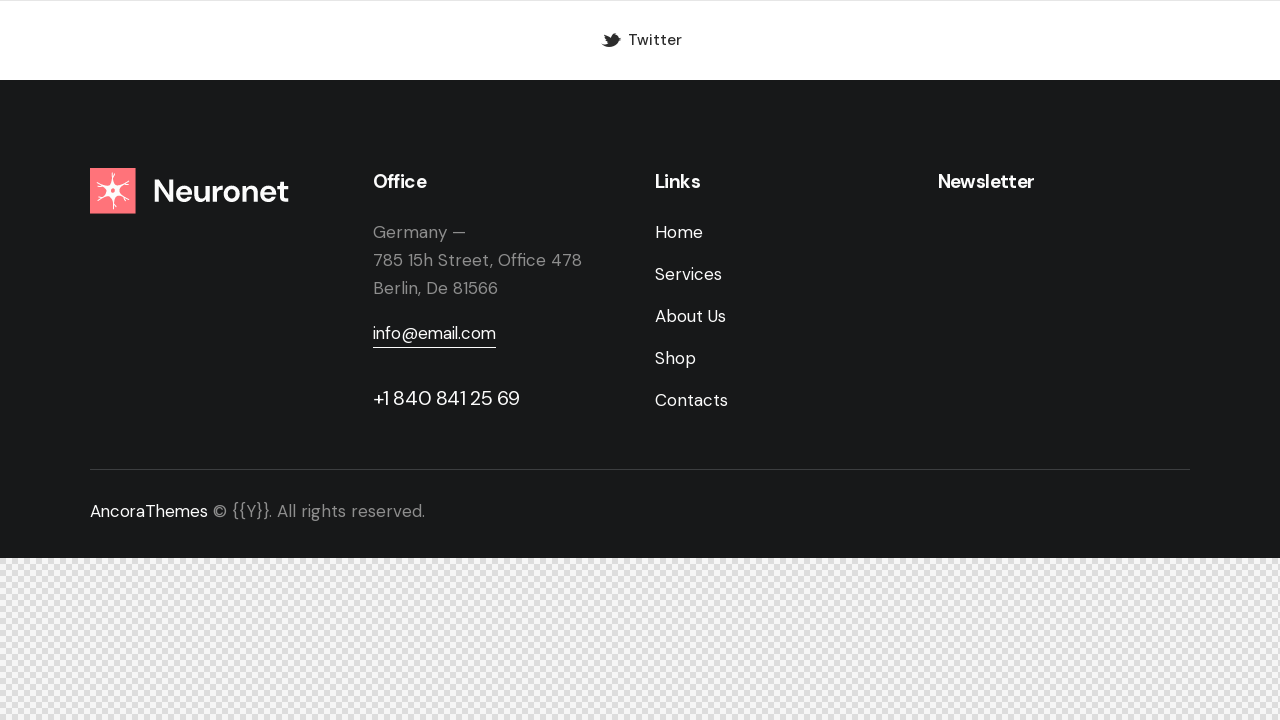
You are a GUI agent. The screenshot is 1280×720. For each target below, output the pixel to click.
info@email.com (436, 334)
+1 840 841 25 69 (447, 399)
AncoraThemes (151, 512)
